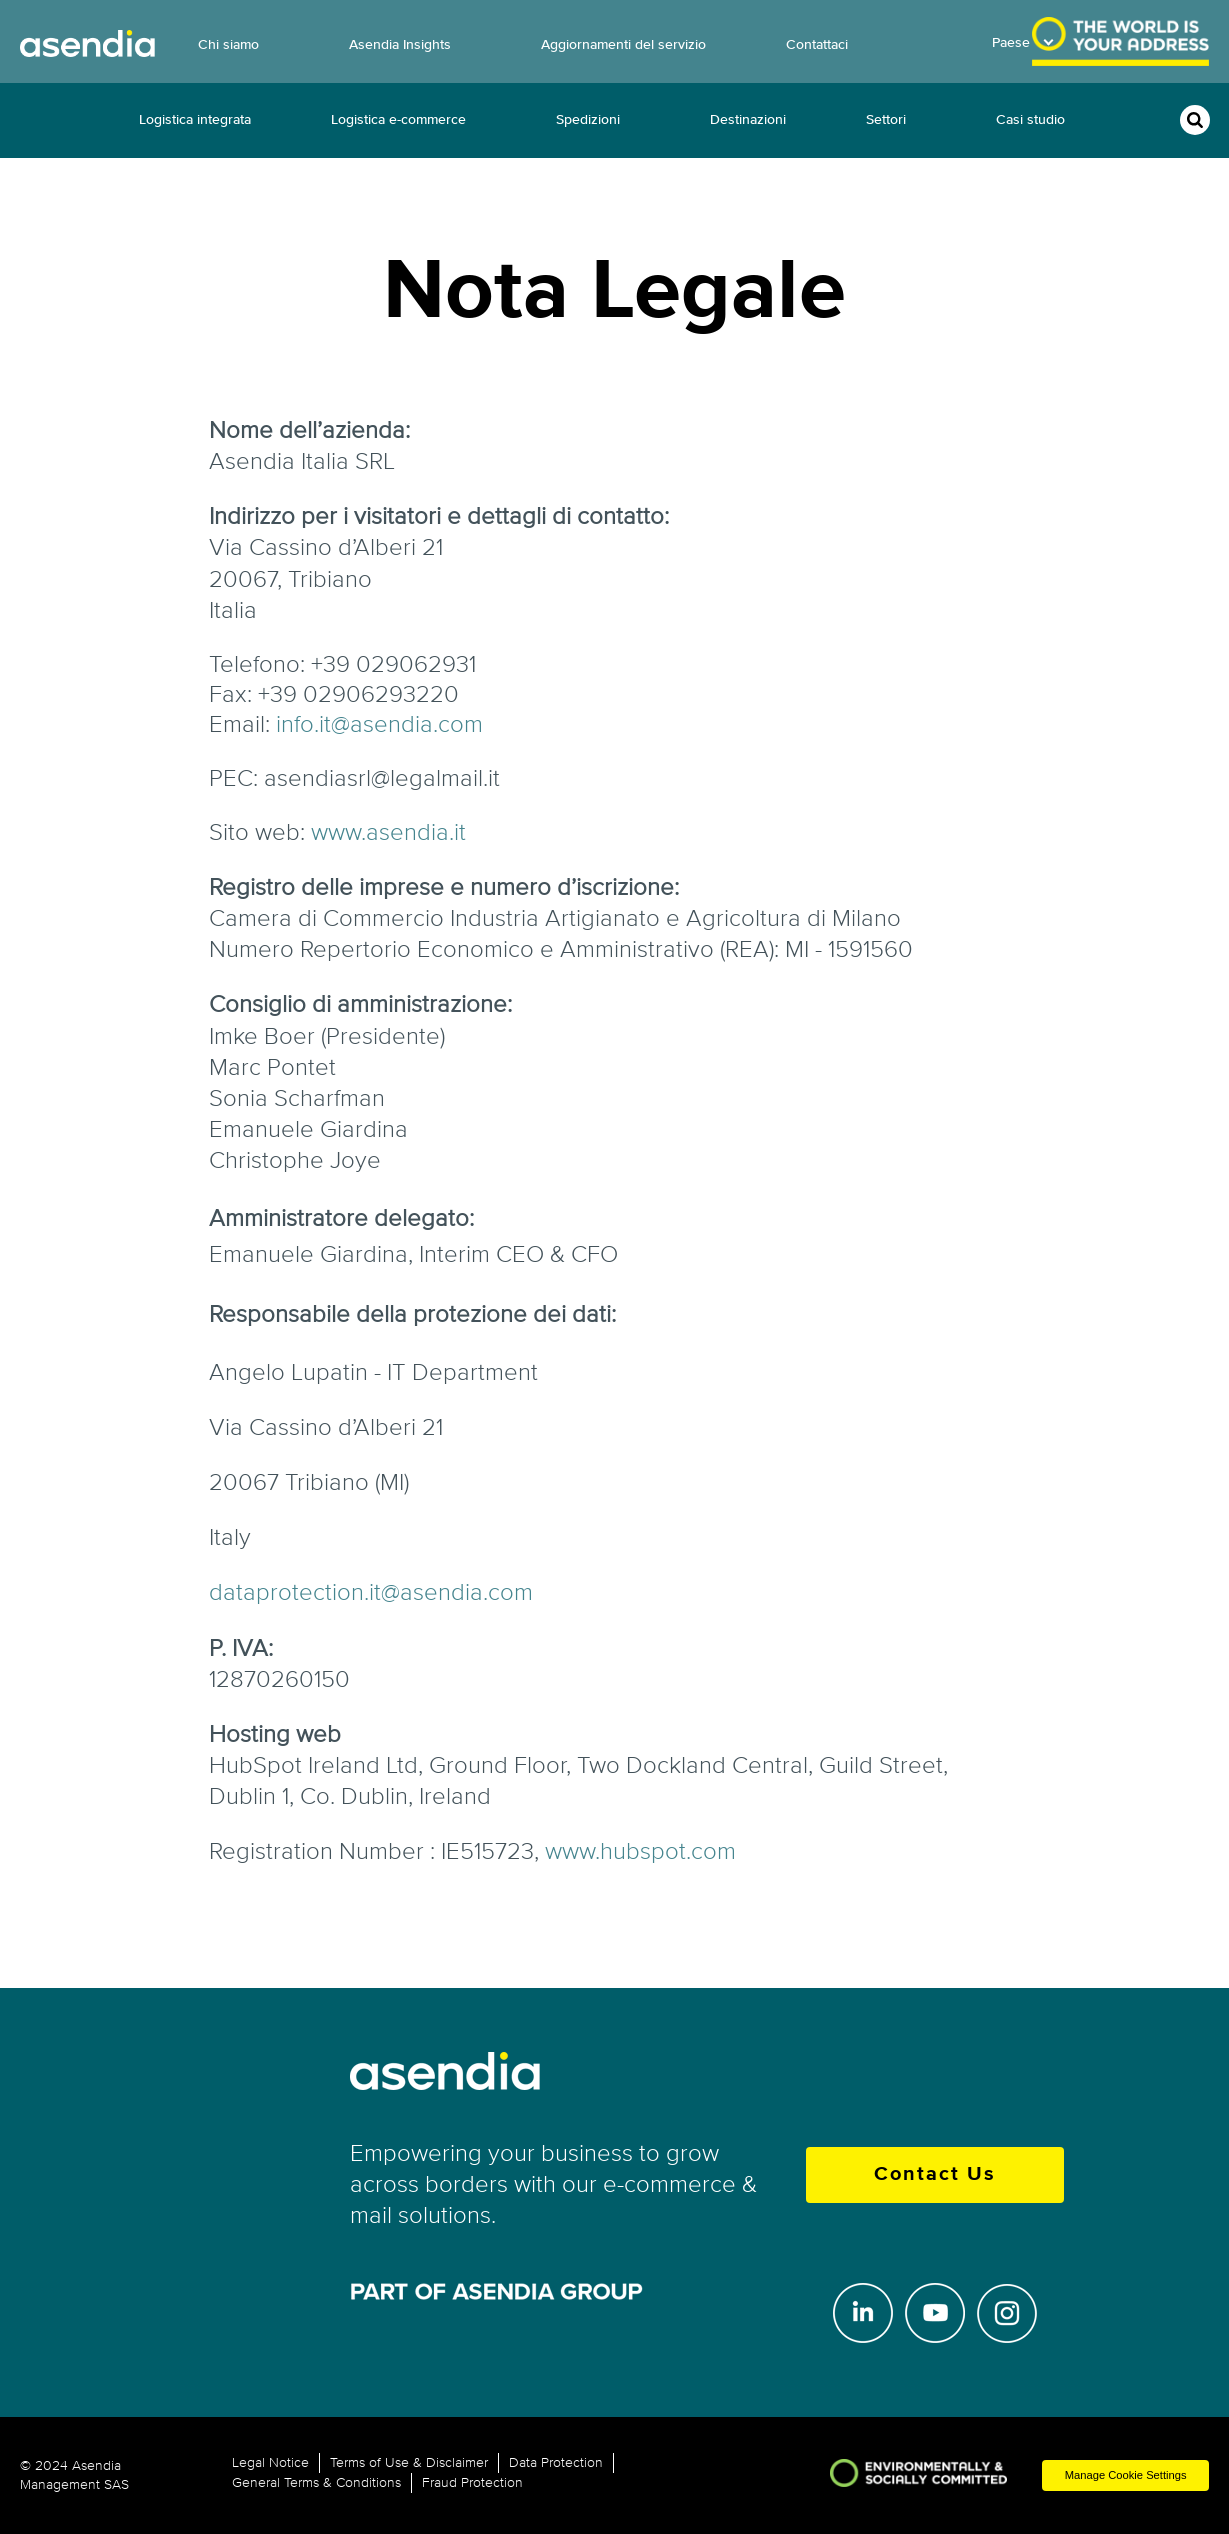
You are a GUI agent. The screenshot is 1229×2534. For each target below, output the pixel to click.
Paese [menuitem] (1011, 42)
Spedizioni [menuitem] (588, 119)
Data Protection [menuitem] (556, 2463)
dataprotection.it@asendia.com (371, 1592)
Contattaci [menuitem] (817, 44)
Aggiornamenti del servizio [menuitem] (623, 44)
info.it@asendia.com (379, 724)
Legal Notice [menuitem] (270, 2463)
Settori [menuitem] (886, 119)
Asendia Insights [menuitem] (400, 44)
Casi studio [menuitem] (1030, 119)
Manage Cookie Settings (1126, 2475)
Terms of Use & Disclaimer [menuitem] (409, 2463)
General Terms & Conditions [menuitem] (316, 2483)
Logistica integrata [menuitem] (195, 119)
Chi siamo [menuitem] (228, 44)
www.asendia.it (388, 832)
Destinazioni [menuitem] (748, 119)
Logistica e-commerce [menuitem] (398, 119)
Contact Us (935, 2174)
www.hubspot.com (640, 1851)
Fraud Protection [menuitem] (472, 2483)
